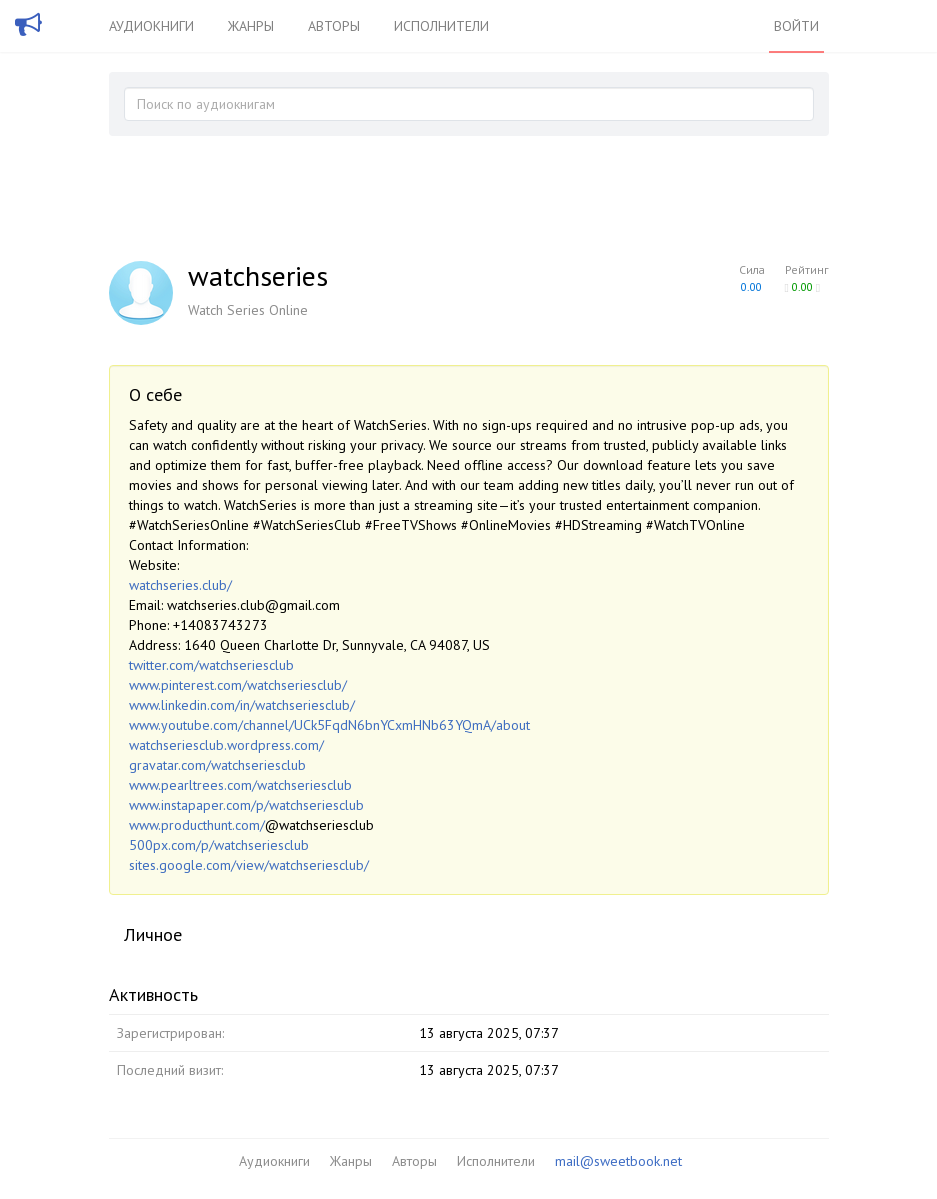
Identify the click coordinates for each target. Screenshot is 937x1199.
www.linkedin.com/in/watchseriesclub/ (242, 705)
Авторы (334, 26)
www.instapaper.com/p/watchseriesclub (246, 805)
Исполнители (441, 26)
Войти (796, 26)
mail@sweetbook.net (618, 1161)
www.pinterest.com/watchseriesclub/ (238, 685)
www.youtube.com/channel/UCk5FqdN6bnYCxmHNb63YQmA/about (329, 725)
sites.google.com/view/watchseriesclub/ (249, 865)
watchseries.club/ (180, 585)
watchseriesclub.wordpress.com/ (226, 745)
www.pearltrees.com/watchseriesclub (240, 785)
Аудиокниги (151, 26)
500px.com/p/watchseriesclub (219, 845)
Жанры (251, 26)
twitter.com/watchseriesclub (211, 665)
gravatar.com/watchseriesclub (217, 765)
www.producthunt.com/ (197, 825)
